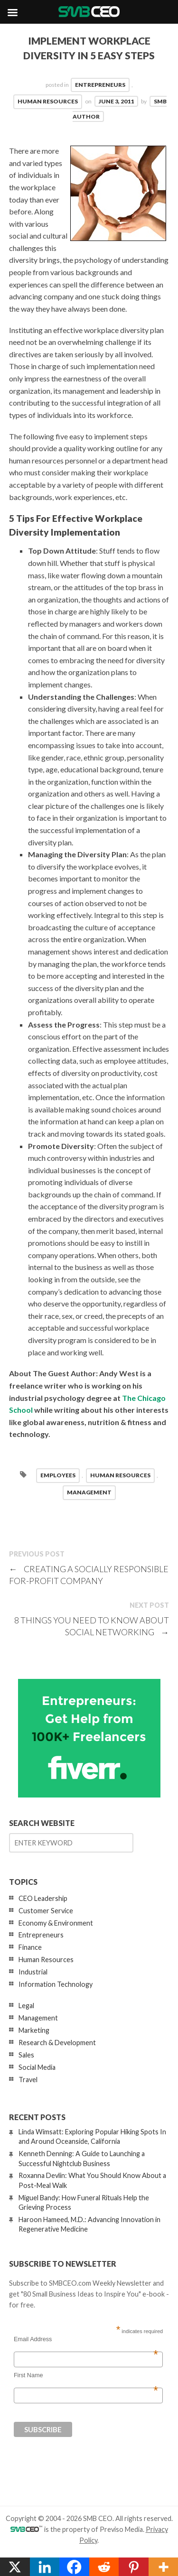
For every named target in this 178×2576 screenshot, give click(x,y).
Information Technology (56, 1984)
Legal (26, 2005)
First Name (86, 2375)
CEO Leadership (43, 1898)
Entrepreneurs (100, 84)
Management (38, 2018)
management (89, 1492)
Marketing (34, 2030)
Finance (30, 1947)
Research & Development (57, 2043)
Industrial (33, 1972)
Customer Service (46, 1911)
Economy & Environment (56, 1923)
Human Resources (48, 101)
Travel (28, 2080)
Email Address (86, 2339)
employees (57, 1475)
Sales (26, 2055)
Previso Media (121, 2529)
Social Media (37, 2067)
